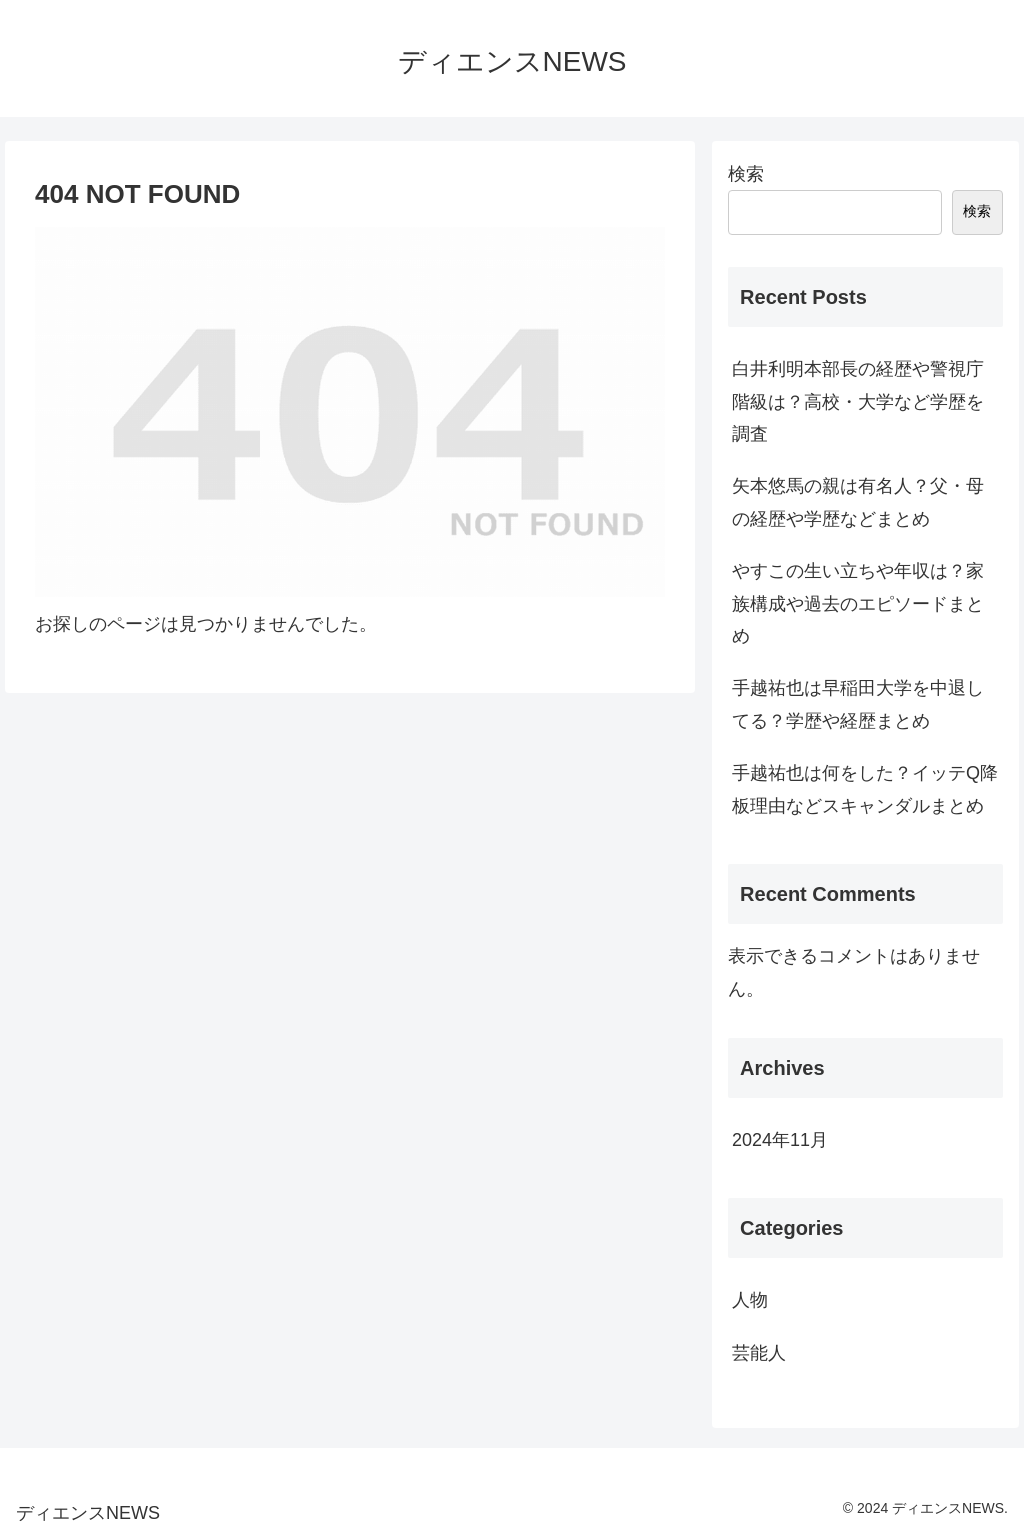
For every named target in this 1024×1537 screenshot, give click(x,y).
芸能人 (759, 1353)
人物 (750, 1300)
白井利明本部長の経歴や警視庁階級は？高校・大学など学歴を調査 (858, 401)
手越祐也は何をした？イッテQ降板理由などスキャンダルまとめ (865, 789)
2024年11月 (780, 1140)
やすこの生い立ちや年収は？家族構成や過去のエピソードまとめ (858, 603)
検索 (746, 174)
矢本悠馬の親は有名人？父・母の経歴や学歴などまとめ (858, 502)
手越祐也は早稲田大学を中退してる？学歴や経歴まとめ (858, 704)
